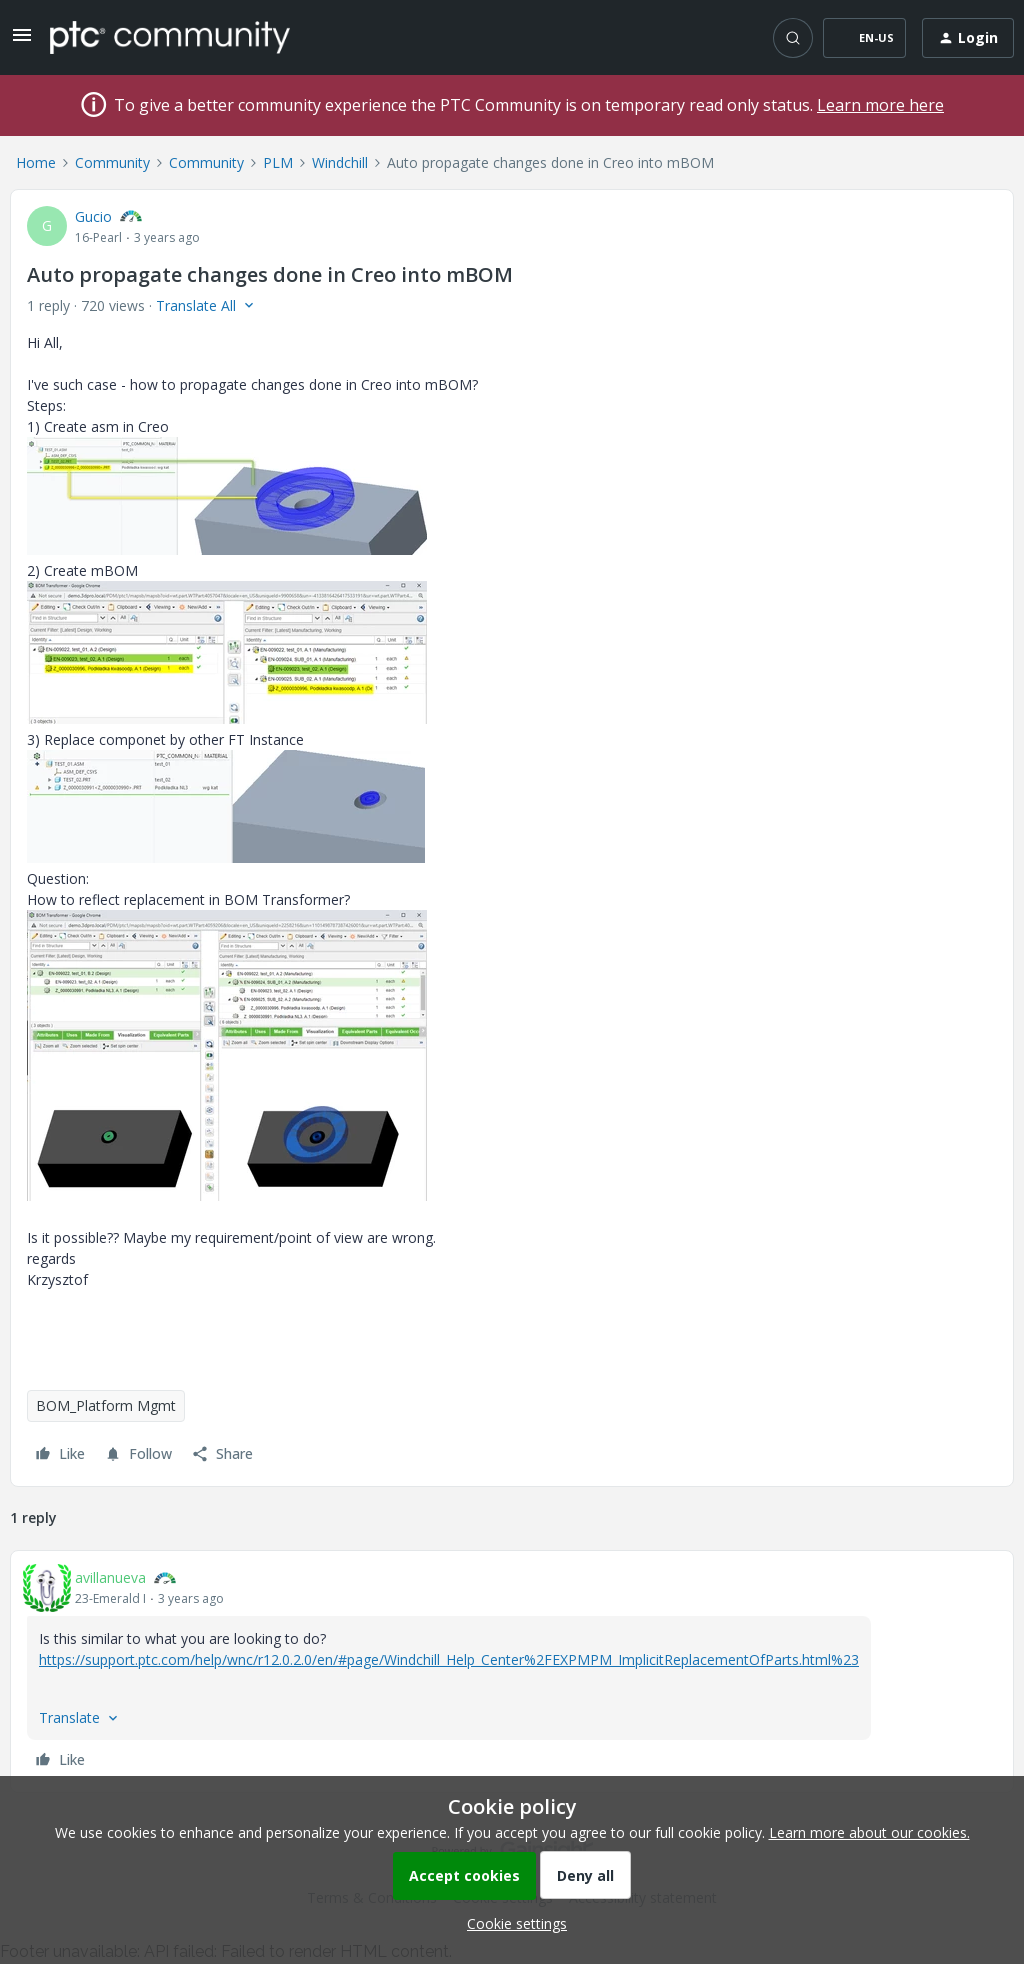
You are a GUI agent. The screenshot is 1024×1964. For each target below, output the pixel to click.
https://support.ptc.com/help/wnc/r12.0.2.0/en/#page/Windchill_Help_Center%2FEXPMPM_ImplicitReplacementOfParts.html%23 (449, 1659)
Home (36, 162)
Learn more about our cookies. (869, 1832)
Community (112, 162)
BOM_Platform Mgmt (106, 1405)
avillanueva (110, 1577)
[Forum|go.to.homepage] (170, 37)
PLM (278, 162)
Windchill (340, 162)
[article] (512, 1671)
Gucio (93, 216)
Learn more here (880, 105)
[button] (22, 41)
